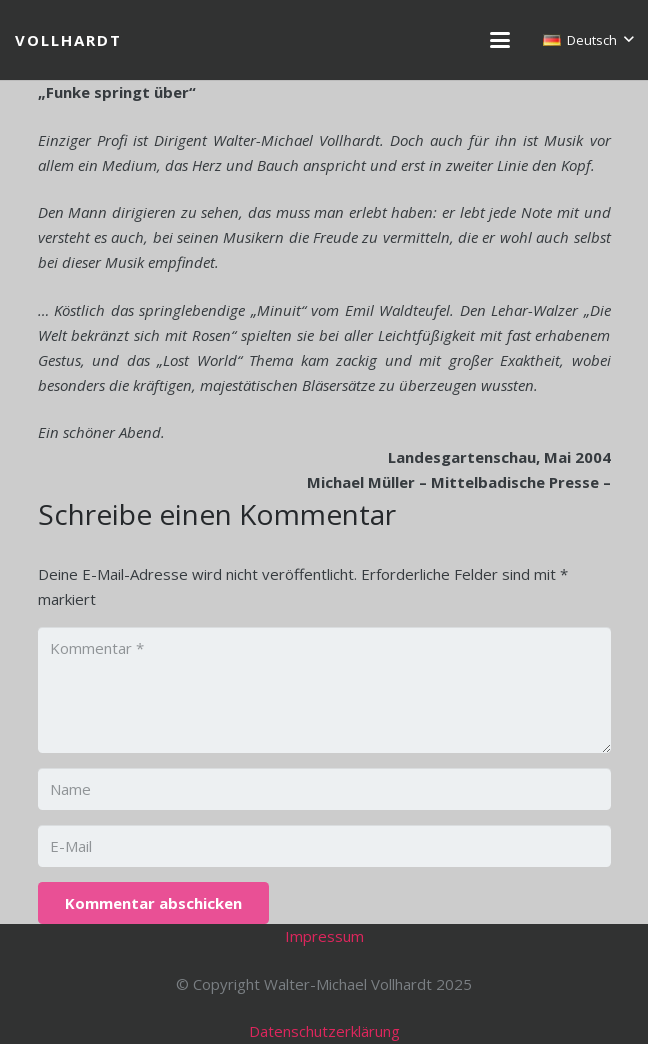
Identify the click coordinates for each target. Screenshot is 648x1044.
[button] (500, 40)
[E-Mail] (324, 846)
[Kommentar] (324, 690)
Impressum (324, 936)
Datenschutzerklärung (324, 1031)
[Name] (324, 789)
